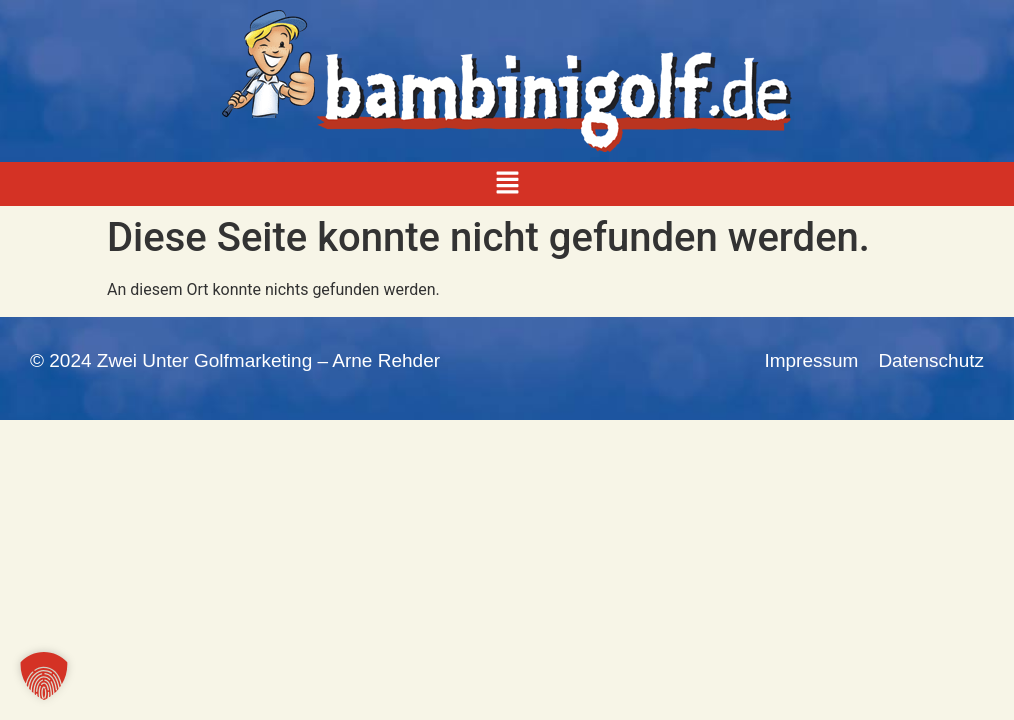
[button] (507, 184)
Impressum (811, 360)
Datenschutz (931, 360)
